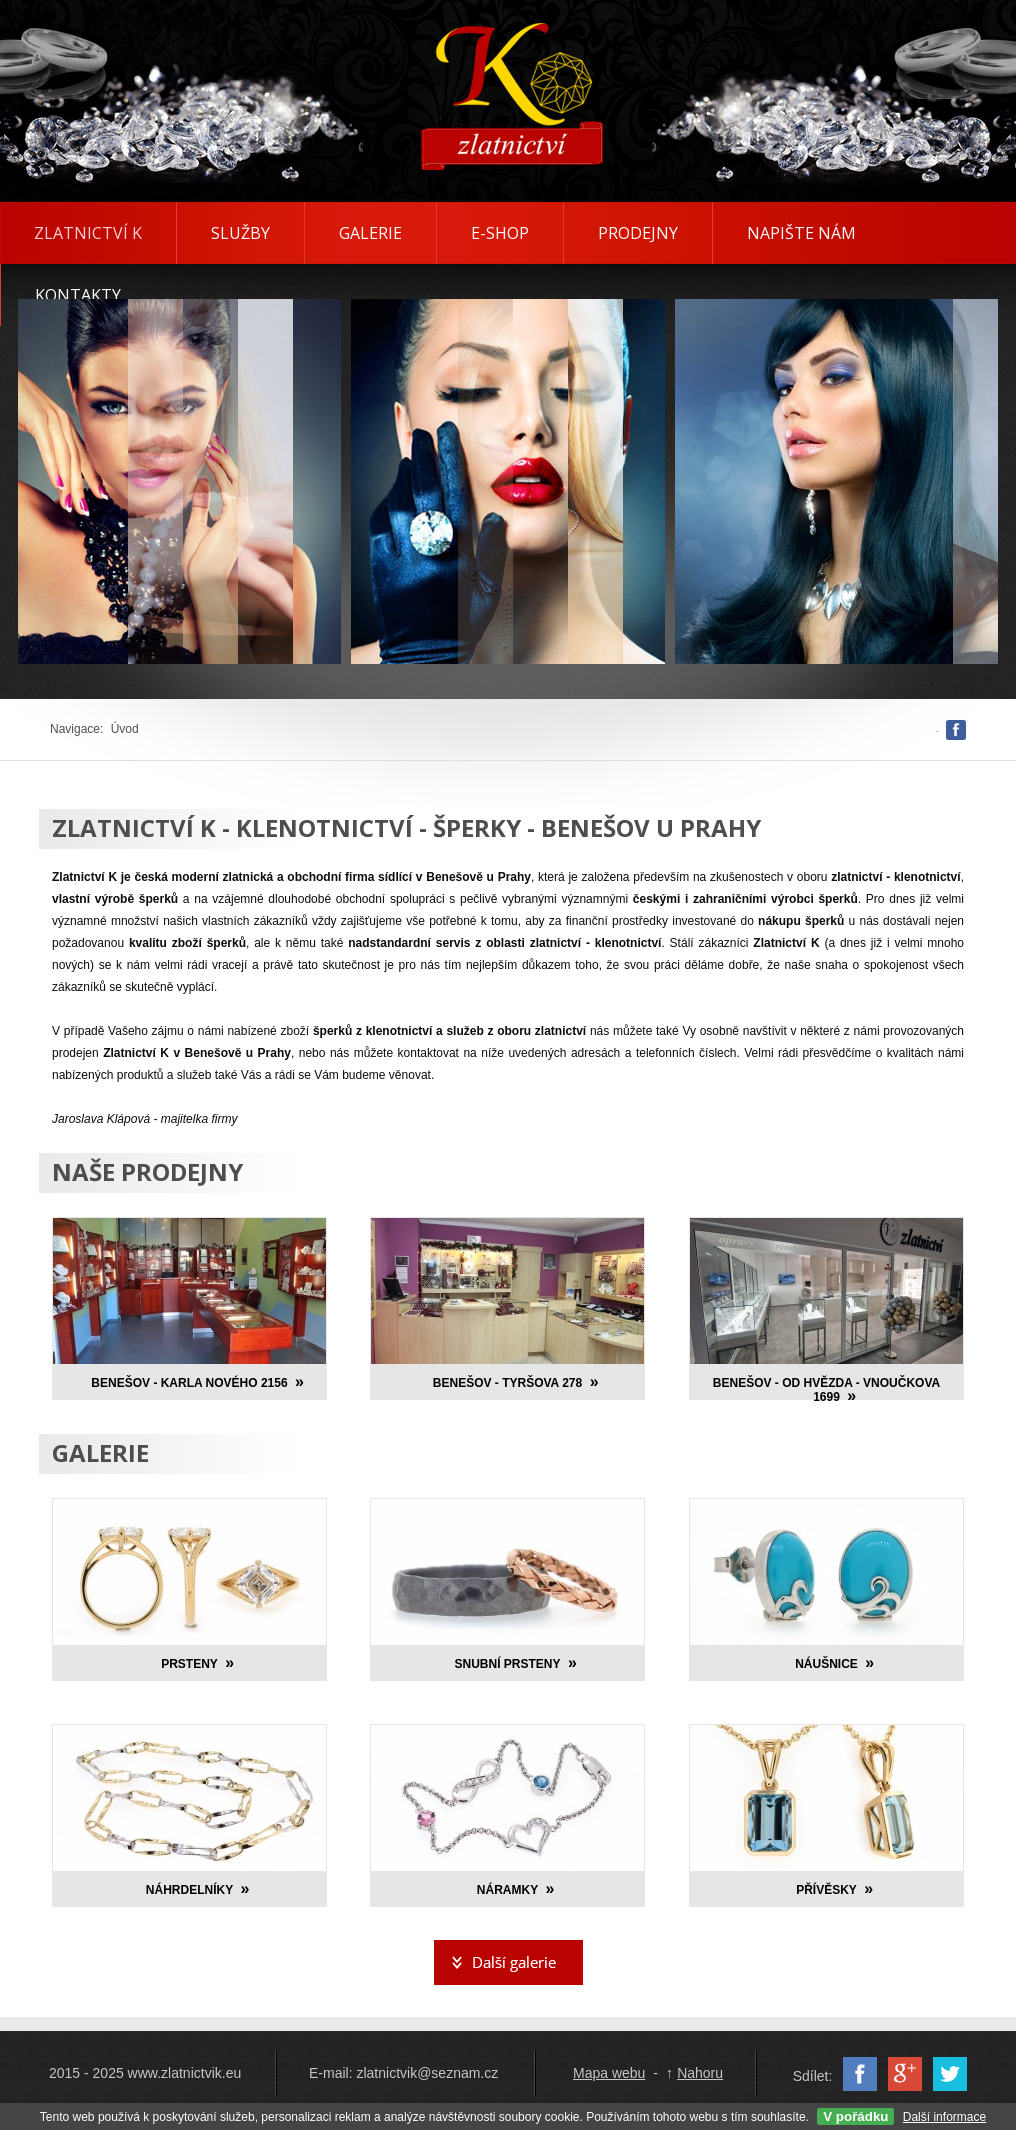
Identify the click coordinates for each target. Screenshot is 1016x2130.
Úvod (125, 729)
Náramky (507, 1890)
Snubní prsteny (507, 1664)
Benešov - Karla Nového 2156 (189, 1383)
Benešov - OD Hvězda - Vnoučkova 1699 (826, 1390)
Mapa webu (609, 2073)
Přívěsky (826, 1890)
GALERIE (370, 233)
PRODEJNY (638, 233)
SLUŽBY (240, 233)
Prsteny (189, 1664)
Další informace (944, 2117)
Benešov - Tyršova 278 (507, 1383)
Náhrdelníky (189, 1890)
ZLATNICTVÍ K (88, 233)
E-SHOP (500, 233)
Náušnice (826, 1664)
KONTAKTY (78, 295)
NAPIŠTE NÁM (801, 233)
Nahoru (700, 2073)
